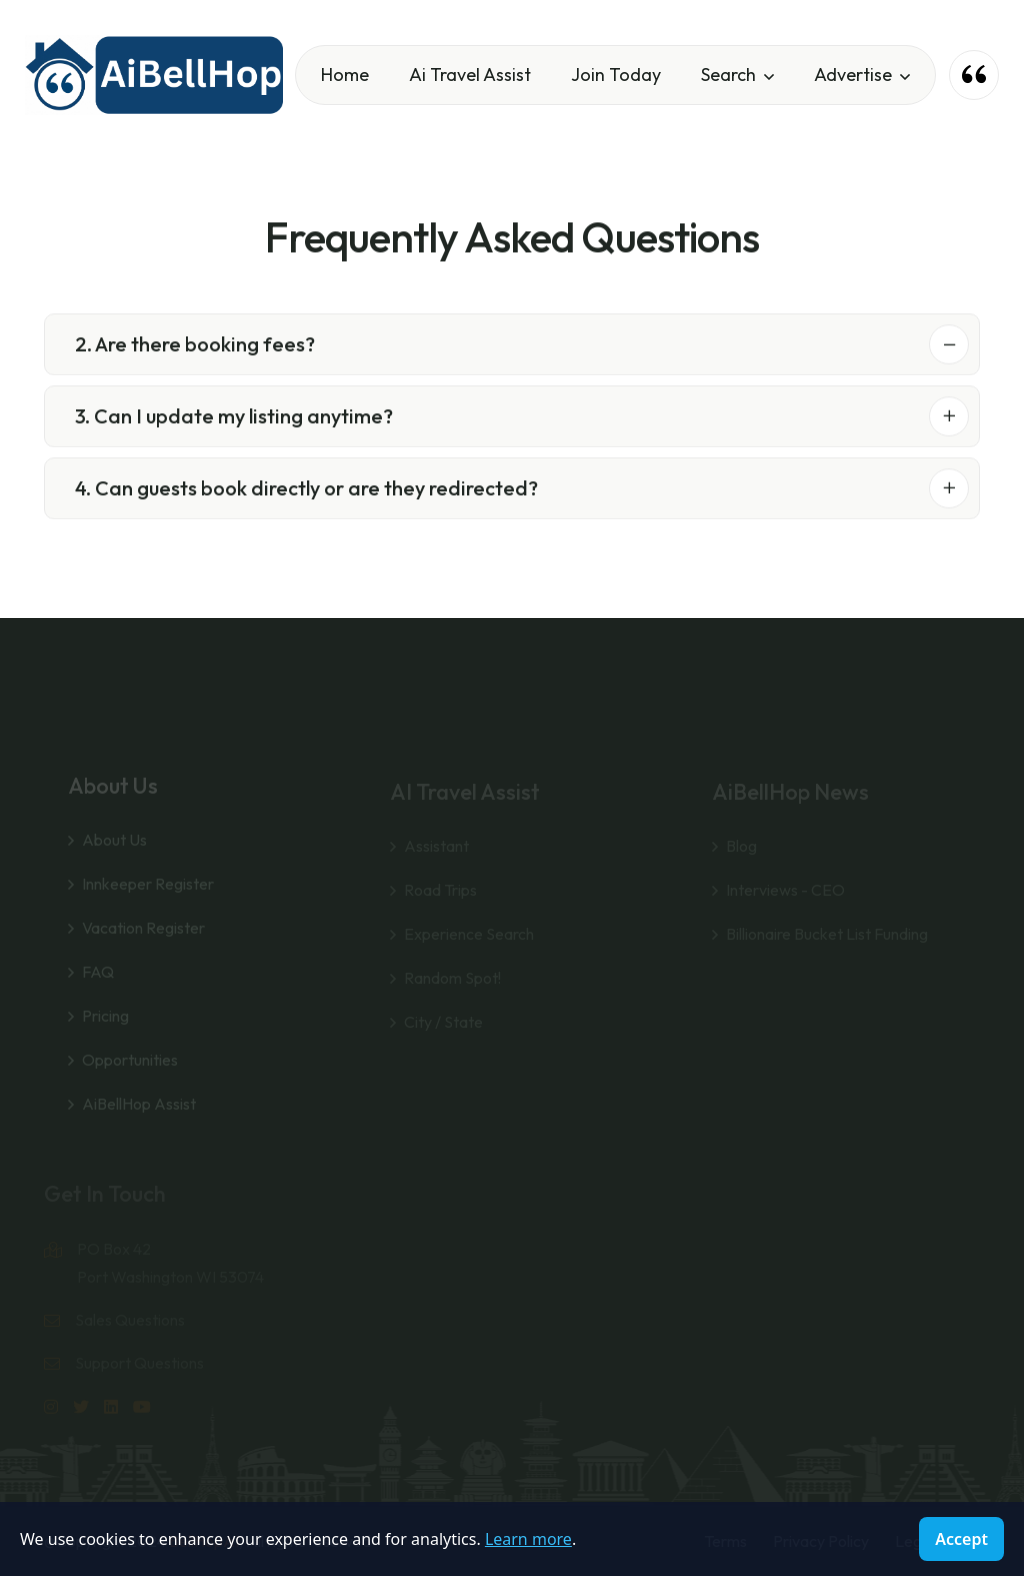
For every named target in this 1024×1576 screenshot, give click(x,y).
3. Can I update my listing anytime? (234, 419)
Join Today (616, 74)
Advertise (853, 74)
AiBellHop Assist (139, 1119)
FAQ (98, 987)
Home (345, 74)
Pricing (105, 1031)
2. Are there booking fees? (195, 347)
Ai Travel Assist (470, 74)
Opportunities (130, 1075)
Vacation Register (143, 943)
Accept (961, 1539)
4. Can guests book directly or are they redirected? (306, 491)
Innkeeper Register (148, 899)
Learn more (528, 1539)
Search (728, 74)
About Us (114, 855)
